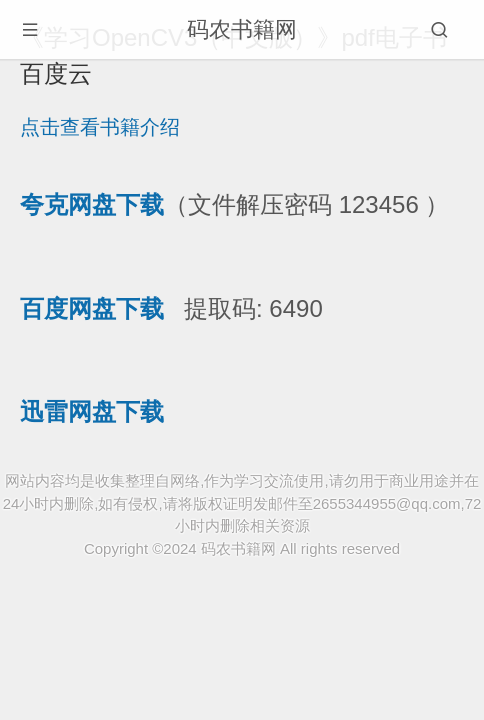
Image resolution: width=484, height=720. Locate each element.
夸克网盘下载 (92, 204)
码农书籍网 (242, 29)
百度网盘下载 (92, 308)
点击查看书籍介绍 (100, 127)
